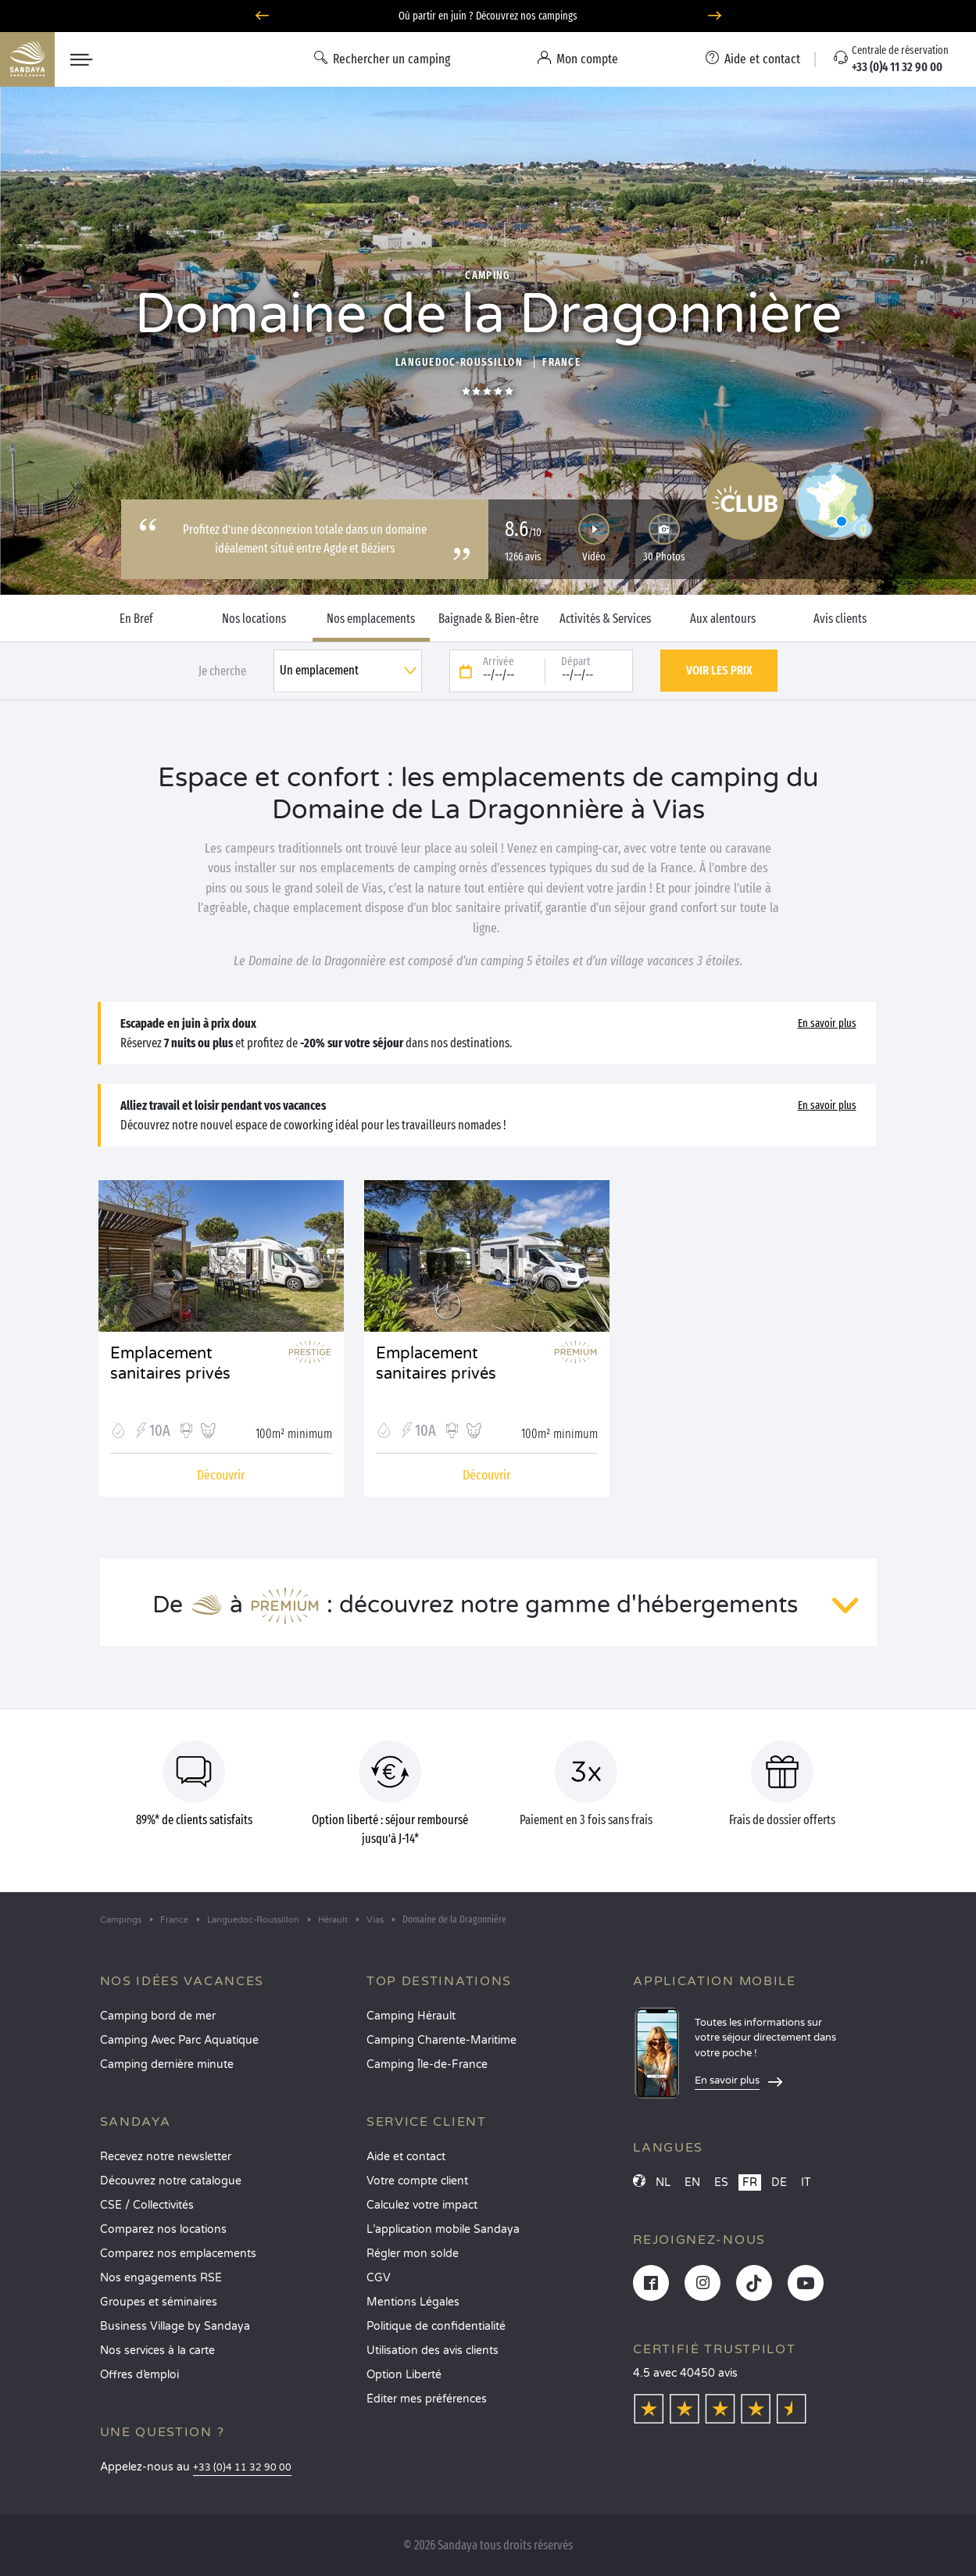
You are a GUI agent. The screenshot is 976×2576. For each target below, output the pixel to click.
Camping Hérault (411, 2016)
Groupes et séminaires (158, 2302)
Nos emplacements (371, 619)
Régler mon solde (412, 2253)
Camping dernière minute (167, 2064)
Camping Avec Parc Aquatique (179, 2040)
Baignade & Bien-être (488, 619)
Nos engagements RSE (161, 2277)
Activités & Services (605, 619)
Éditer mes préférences (426, 2399)
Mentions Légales (412, 2302)
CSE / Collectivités (147, 2205)
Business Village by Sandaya (175, 2326)
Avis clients (840, 619)
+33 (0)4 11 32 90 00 (242, 2468)
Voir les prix (719, 670)
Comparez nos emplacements (178, 2253)
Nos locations (254, 619)
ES (721, 2182)
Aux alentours (723, 619)
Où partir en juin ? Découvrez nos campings (488, 16)
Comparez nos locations (163, 2229)
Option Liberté (404, 2374)
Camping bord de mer (158, 2016)
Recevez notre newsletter (165, 2156)
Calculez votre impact (421, 2205)
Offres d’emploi (139, 2374)
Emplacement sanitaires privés (170, 1363)
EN (692, 2182)
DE (779, 2182)
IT (806, 2182)
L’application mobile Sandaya (443, 2229)
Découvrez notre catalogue (170, 2181)
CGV (378, 2277)
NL (663, 2182)
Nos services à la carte (157, 2350)
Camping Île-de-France (427, 2064)
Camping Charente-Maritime (441, 2040)
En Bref (136, 619)
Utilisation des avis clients (432, 2350)
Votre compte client (417, 2181)
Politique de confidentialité (436, 2326)
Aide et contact (405, 2156)
